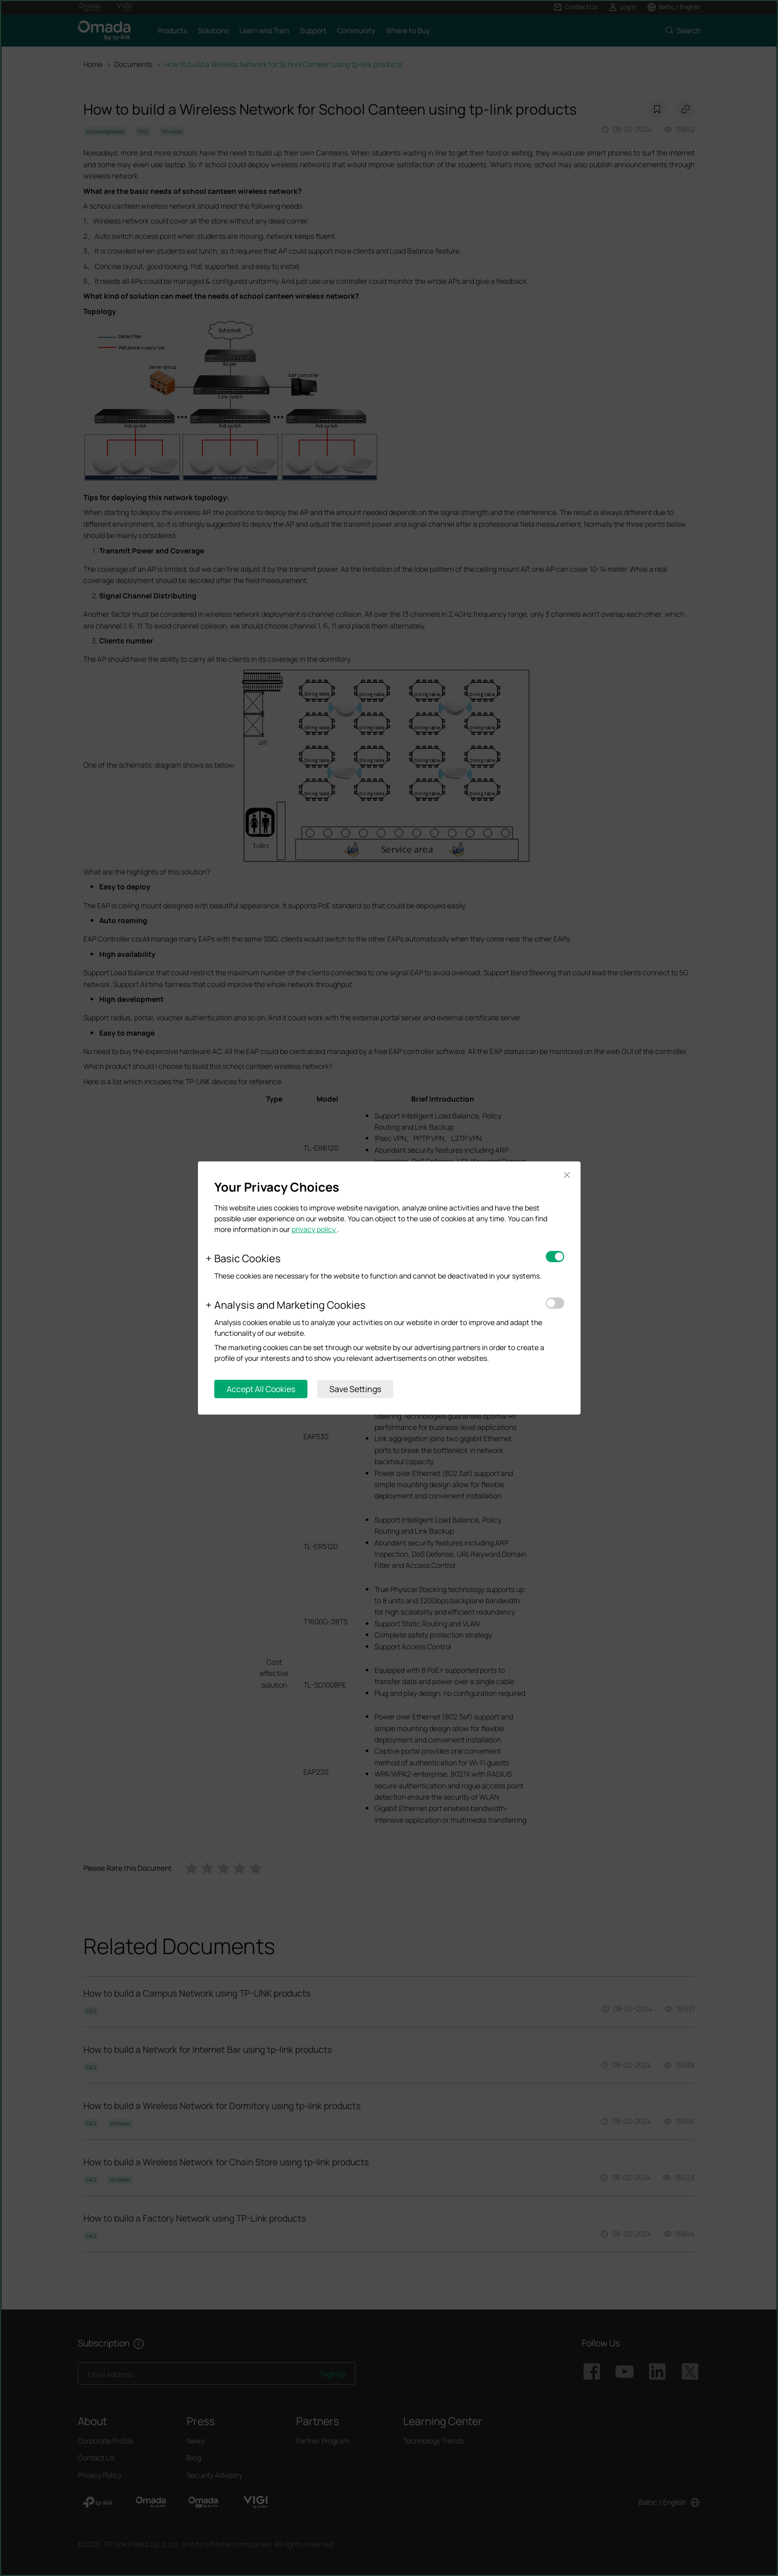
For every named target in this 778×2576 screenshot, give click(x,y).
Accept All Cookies (261, 1389)
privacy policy (314, 1229)
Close (567, 1175)
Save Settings (355, 1389)
